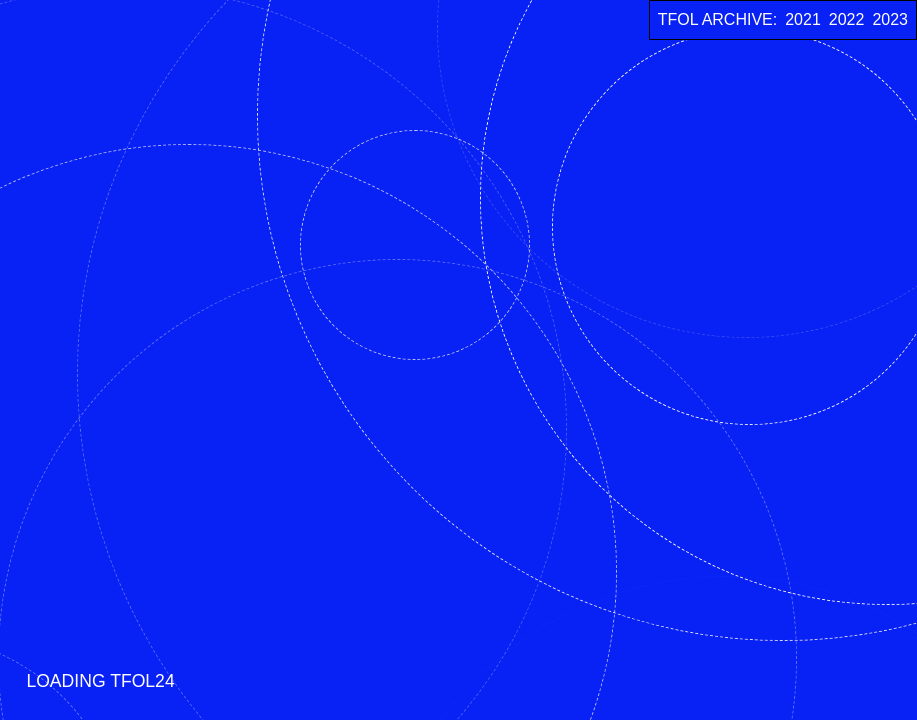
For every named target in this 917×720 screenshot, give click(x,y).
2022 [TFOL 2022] (847, 19)
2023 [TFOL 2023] (890, 19)
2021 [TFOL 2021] (803, 19)
